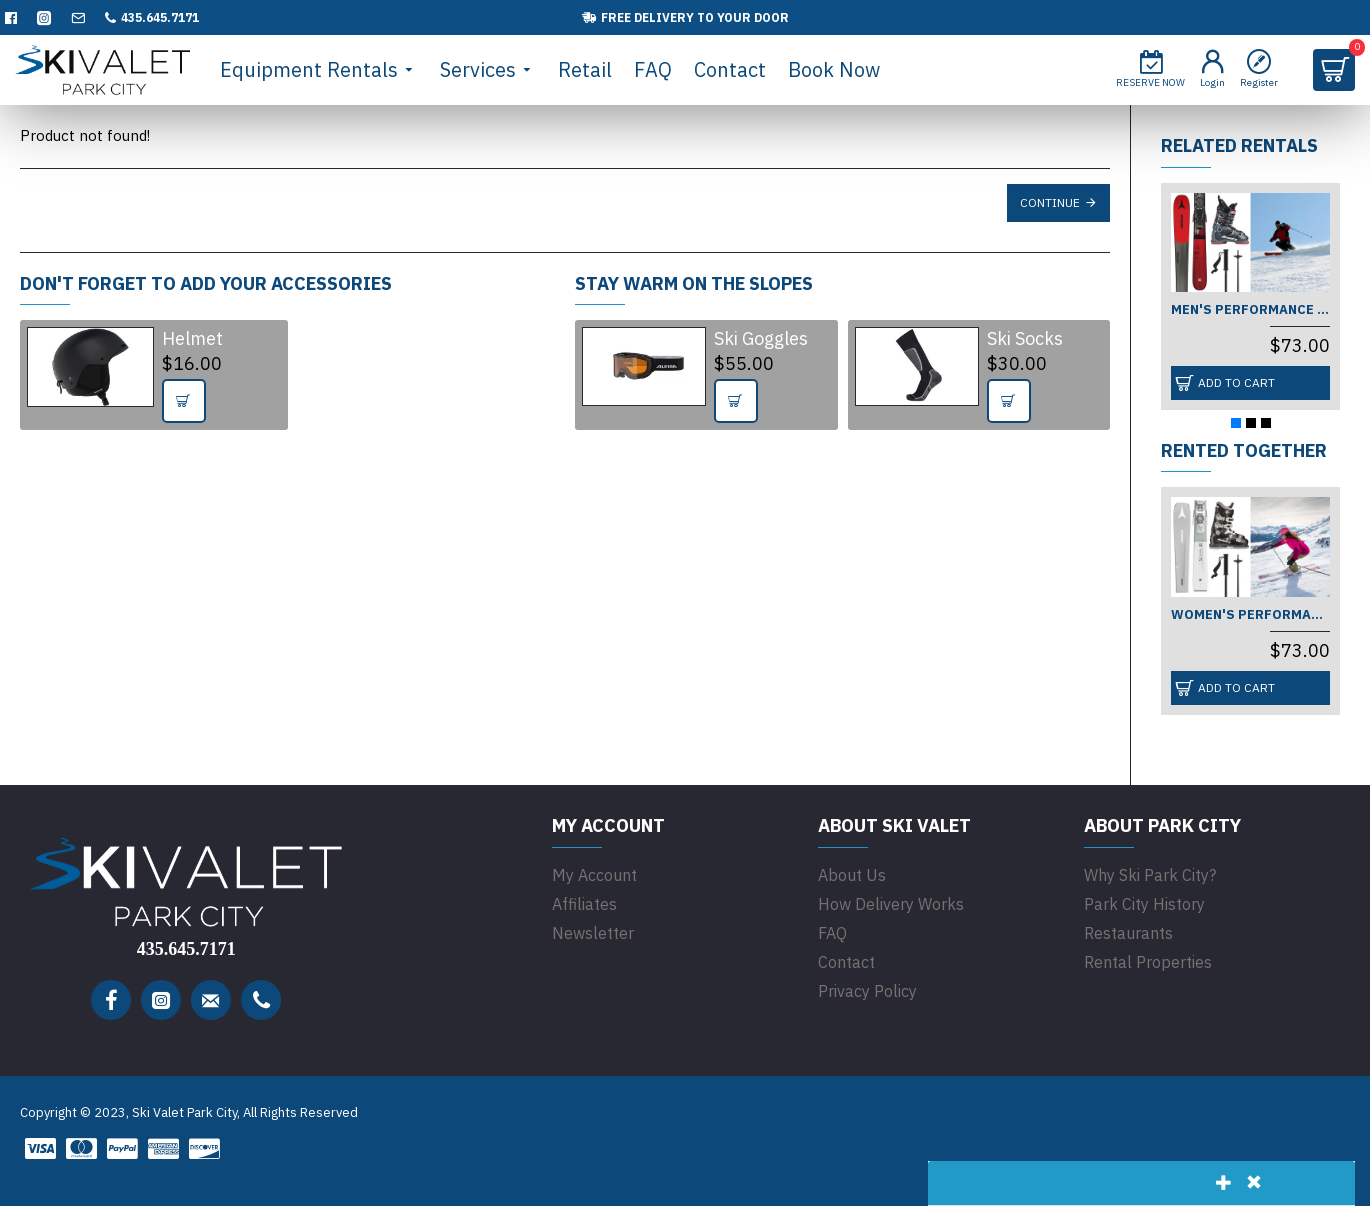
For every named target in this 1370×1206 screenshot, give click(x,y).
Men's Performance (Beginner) (1250, 310)
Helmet (192, 338)
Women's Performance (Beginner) (1250, 615)
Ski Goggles (761, 338)
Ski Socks (1025, 338)
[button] (1236, 423)
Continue (1050, 202)
